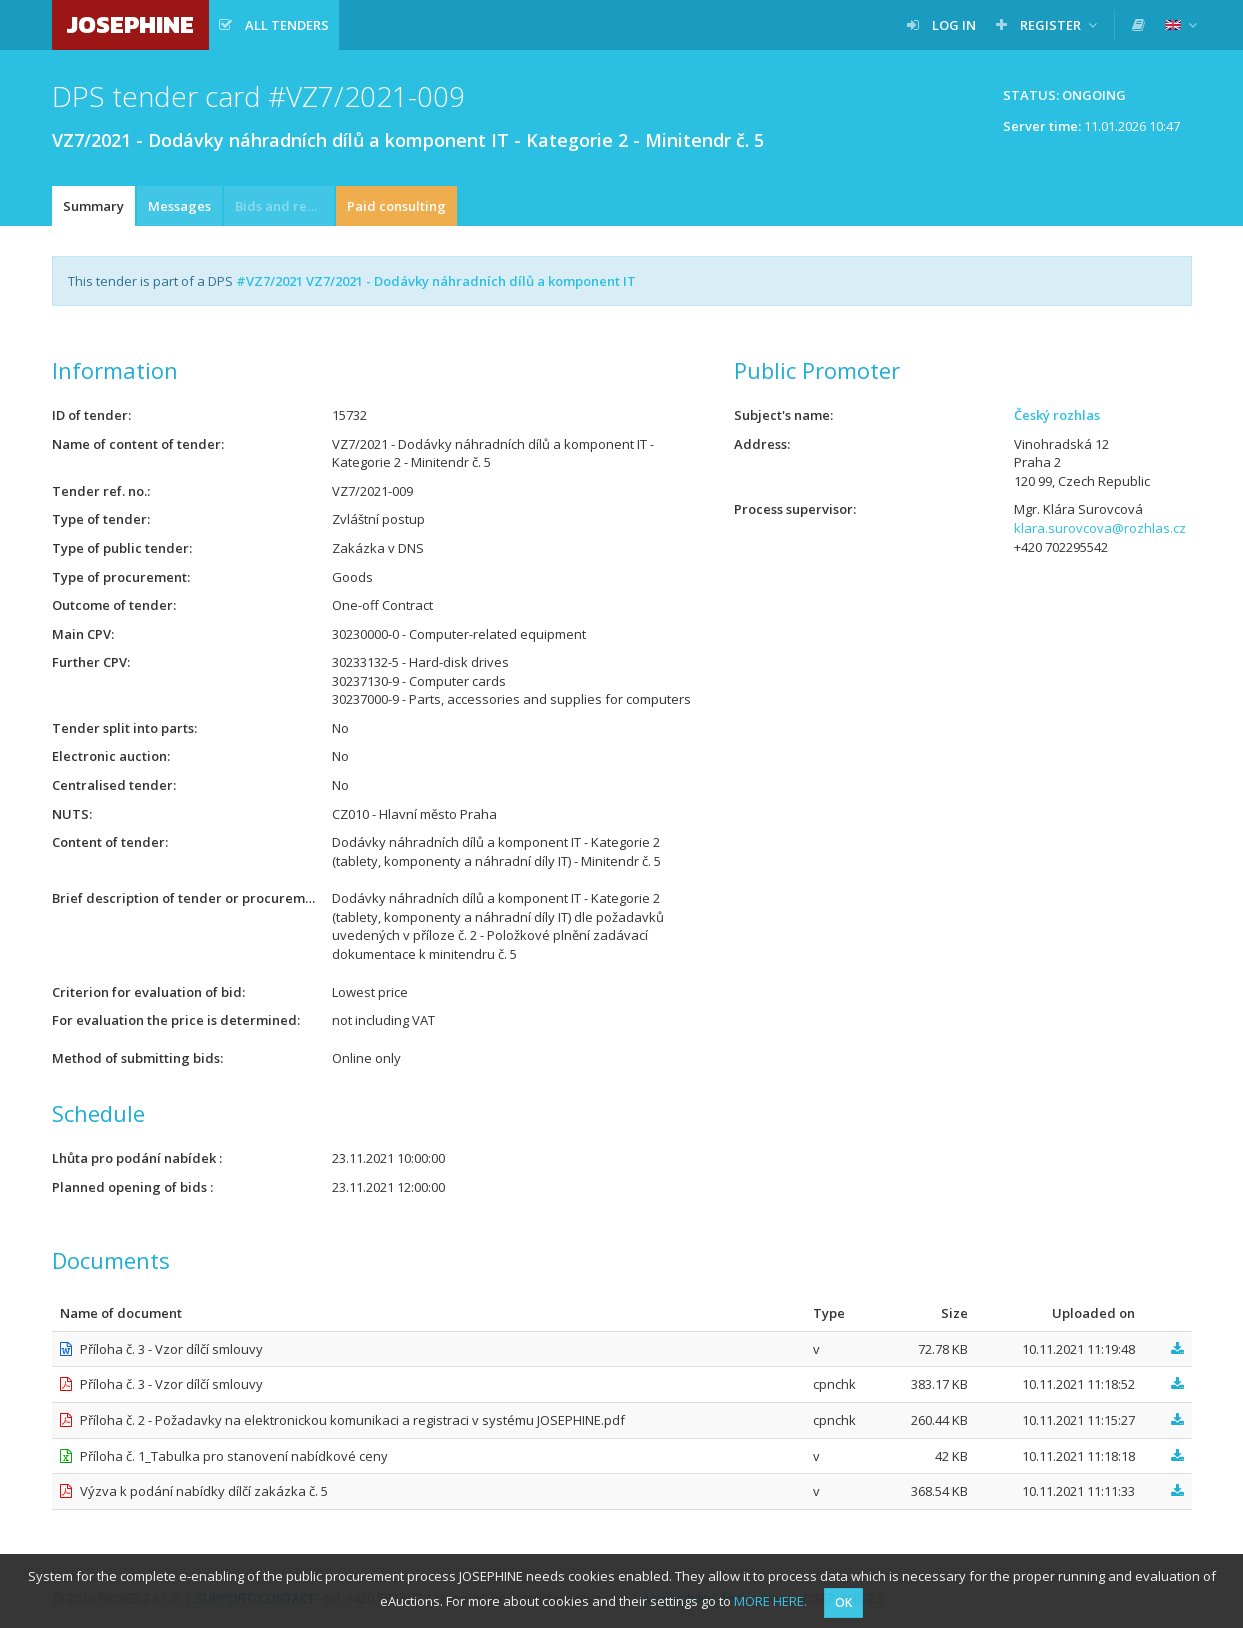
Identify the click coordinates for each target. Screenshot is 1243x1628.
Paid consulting (396, 206)
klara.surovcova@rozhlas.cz (1100, 528)
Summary (93, 206)
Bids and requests (284, 206)
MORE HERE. (770, 1601)
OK (843, 1602)
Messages (179, 206)
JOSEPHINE (130, 24)
